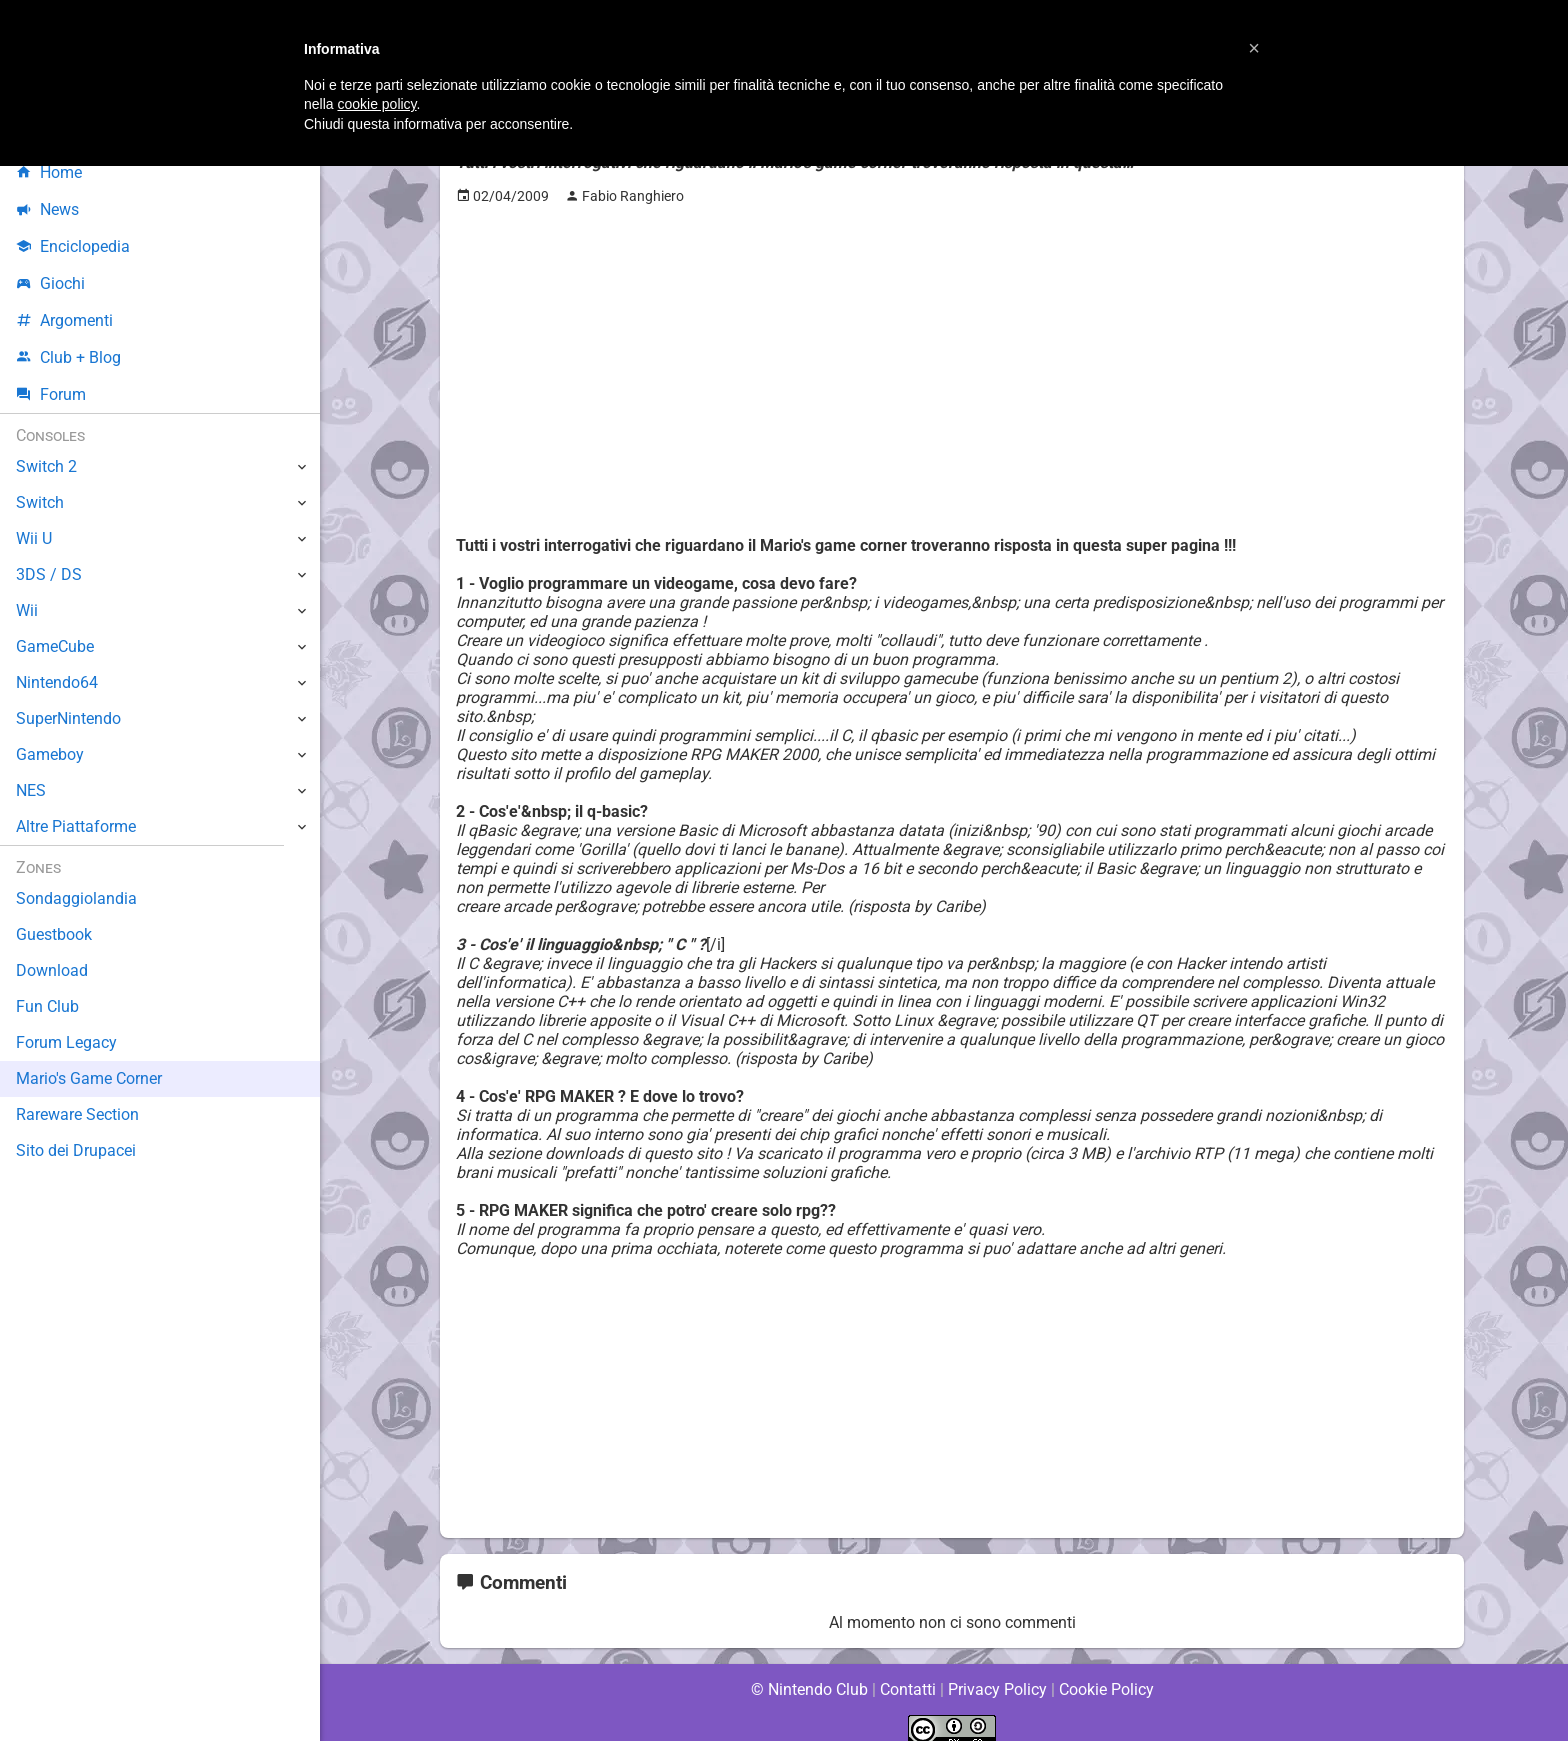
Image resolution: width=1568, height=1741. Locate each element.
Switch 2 (46, 466)
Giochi (50, 283)
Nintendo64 (57, 682)
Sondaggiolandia (75, 898)
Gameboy (50, 754)
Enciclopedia (73, 246)
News (48, 209)
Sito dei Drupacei (76, 1150)
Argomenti (65, 320)
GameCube (55, 646)
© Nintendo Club (808, 1670)
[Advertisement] (952, 361)
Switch (40, 502)
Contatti (907, 1670)
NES (31, 790)
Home (49, 172)
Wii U (34, 538)
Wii (27, 610)
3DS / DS (48, 574)
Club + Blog (68, 357)
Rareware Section (78, 1114)
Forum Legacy (66, 1042)
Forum (51, 394)
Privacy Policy (997, 1670)
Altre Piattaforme (77, 826)
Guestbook (54, 934)
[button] (1254, 48)
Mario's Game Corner (90, 1078)
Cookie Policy (1106, 1670)
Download (51, 970)
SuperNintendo (69, 718)
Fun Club (47, 1006)
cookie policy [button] (376, 104)
